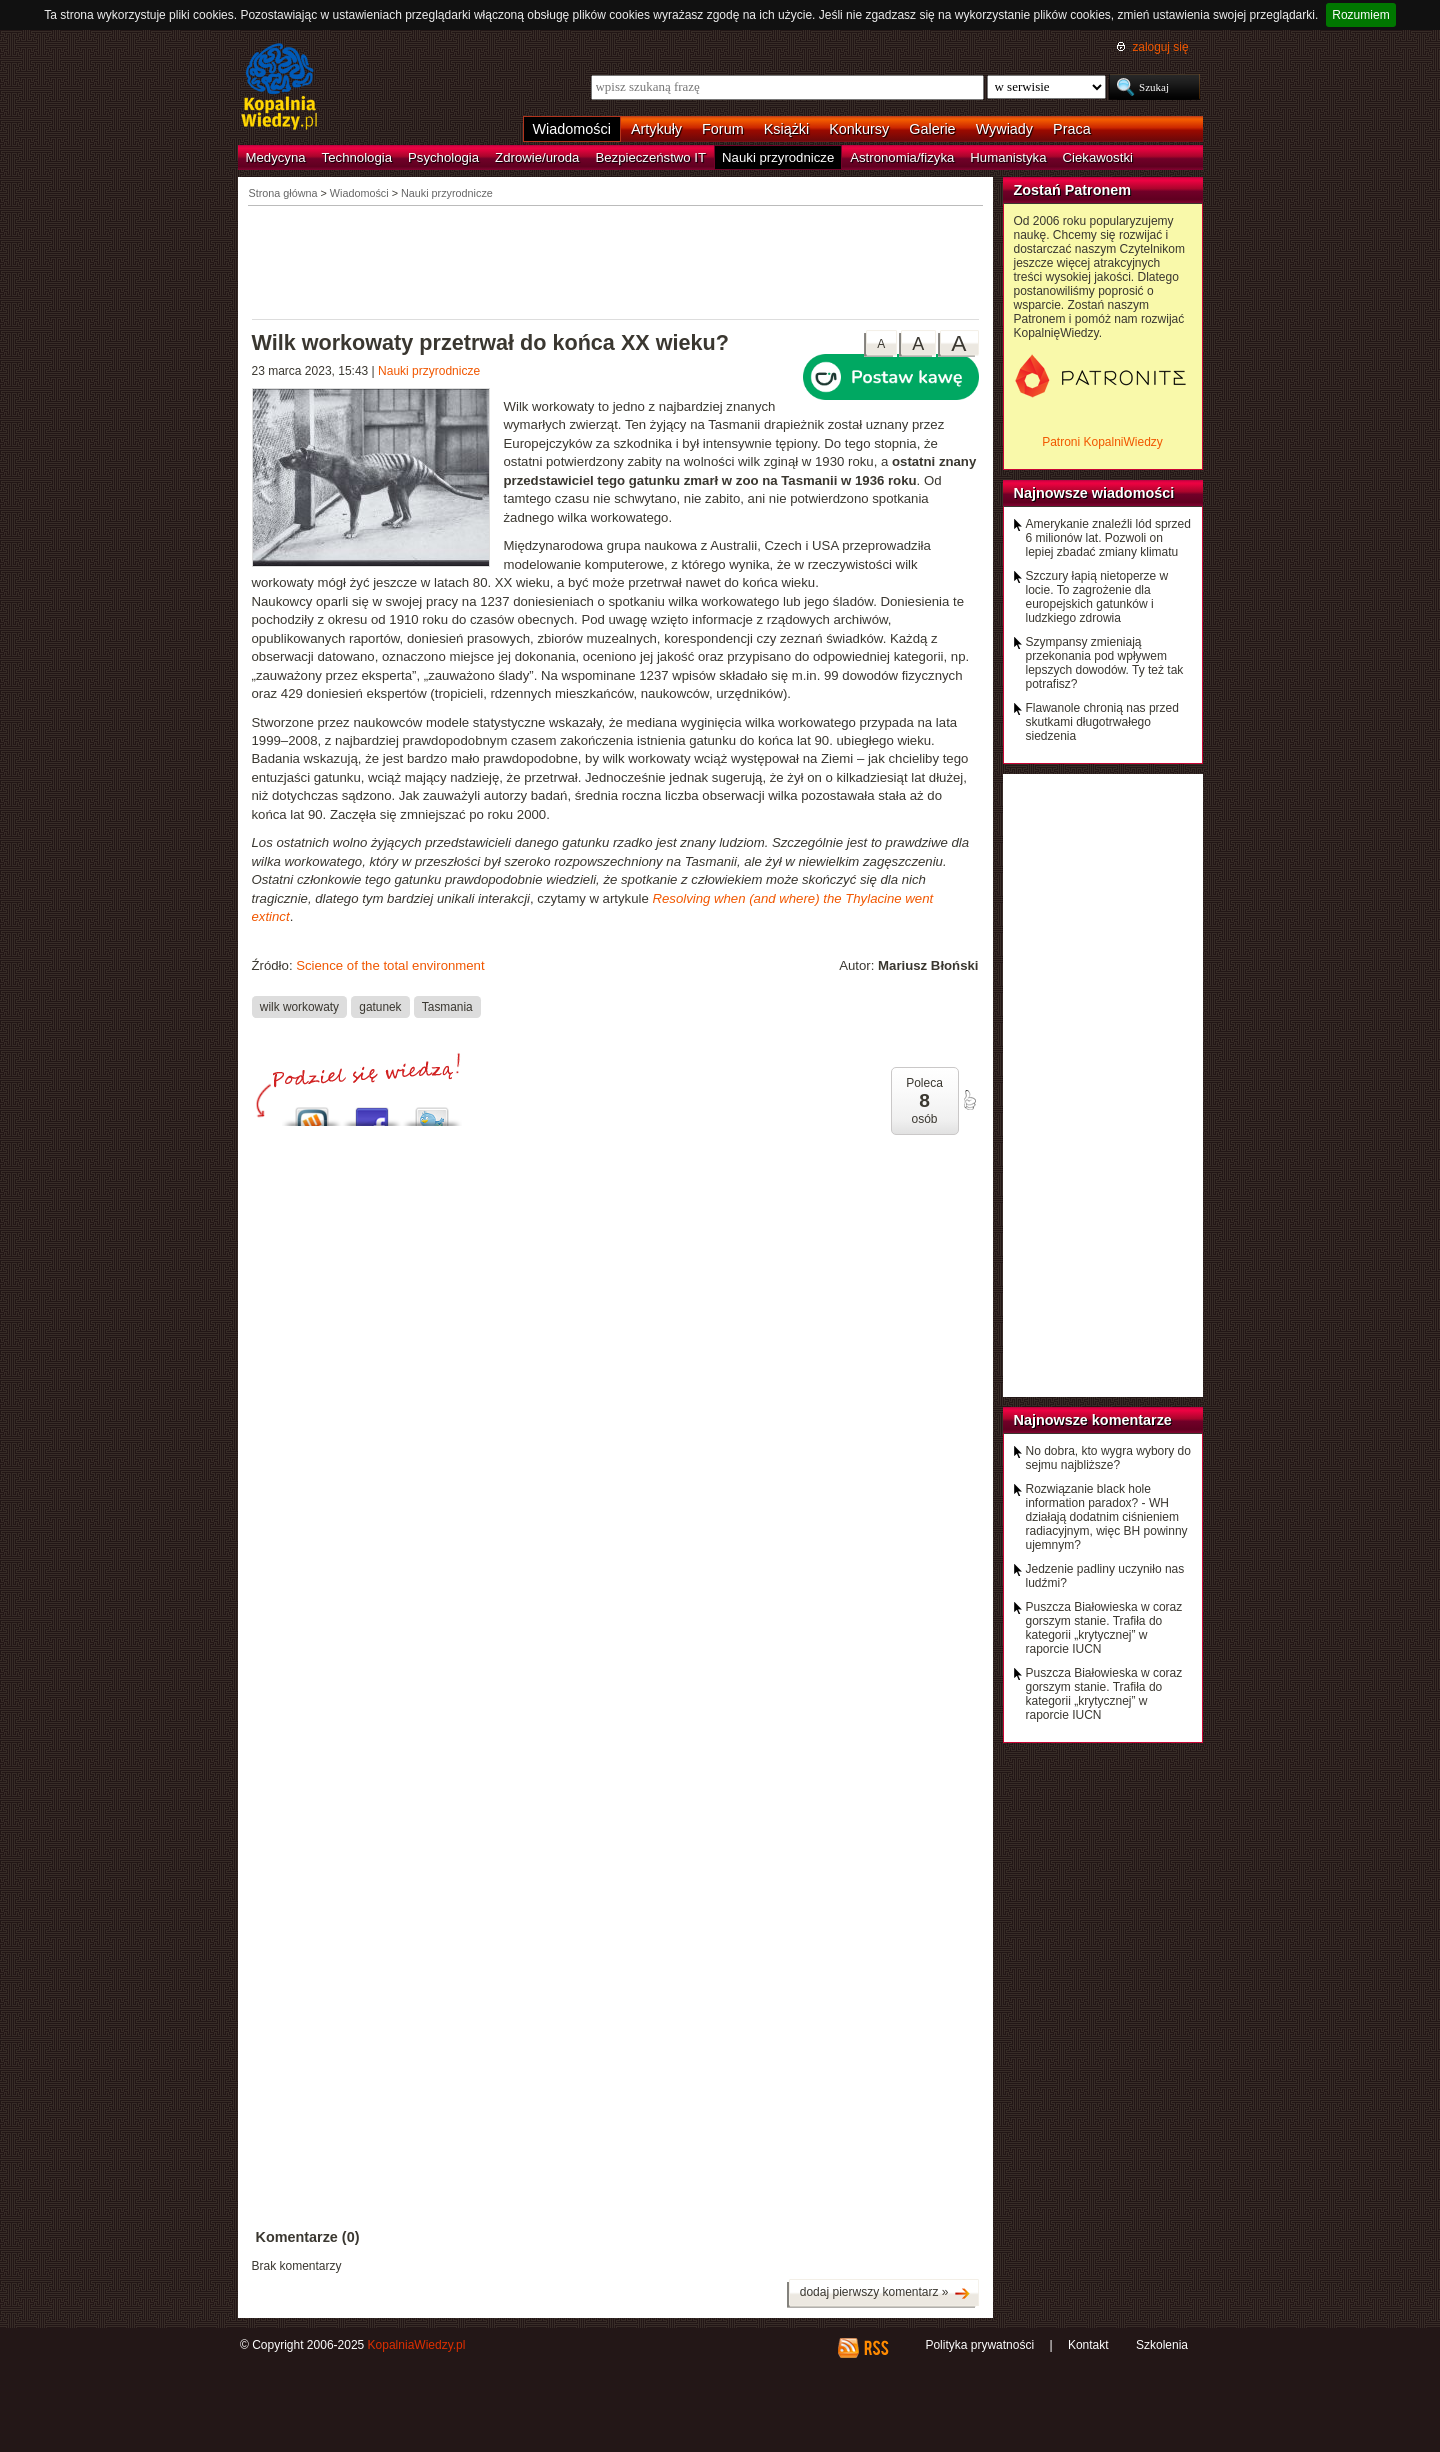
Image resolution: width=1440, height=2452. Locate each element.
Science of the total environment (390, 965)
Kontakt (1088, 2345)
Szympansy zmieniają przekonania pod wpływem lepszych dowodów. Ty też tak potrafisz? (1105, 663)
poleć (969, 1100)
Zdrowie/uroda (537, 157)
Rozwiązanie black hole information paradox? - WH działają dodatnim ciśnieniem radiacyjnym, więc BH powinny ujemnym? (1107, 1517)
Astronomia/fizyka (902, 157)
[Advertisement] (616, 261)
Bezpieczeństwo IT (650, 157)
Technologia (357, 157)
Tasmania (447, 1006)
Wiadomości (572, 129)
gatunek (380, 1006)
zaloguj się (1160, 47)
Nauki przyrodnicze (778, 157)
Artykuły (656, 129)
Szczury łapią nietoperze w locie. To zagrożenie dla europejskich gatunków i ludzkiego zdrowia (1097, 597)
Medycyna (276, 157)
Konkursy (859, 129)
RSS (875, 2348)
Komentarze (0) (308, 2237)
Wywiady (1004, 129)
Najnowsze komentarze (1093, 1420)
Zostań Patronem (1073, 190)
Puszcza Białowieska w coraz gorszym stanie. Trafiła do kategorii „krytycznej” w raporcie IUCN (1104, 1628)
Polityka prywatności (979, 2345)
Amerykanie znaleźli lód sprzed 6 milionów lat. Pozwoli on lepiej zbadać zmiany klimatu (1108, 538)
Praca (1072, 129)
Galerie (932, 129)
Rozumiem (1360, 15)
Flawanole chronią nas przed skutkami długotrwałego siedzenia (1102, 722)
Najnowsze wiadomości (1094, 493)
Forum (723, 129)
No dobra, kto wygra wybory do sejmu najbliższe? (1108, 1458)
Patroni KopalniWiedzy (1102, 442)
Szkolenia (1162, 2345)
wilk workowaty (299, 1006)
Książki (787, 129)
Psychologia (443, 157)
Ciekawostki (1098, 157)
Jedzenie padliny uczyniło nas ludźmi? (1105, 1576)
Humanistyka (1008, 157)
